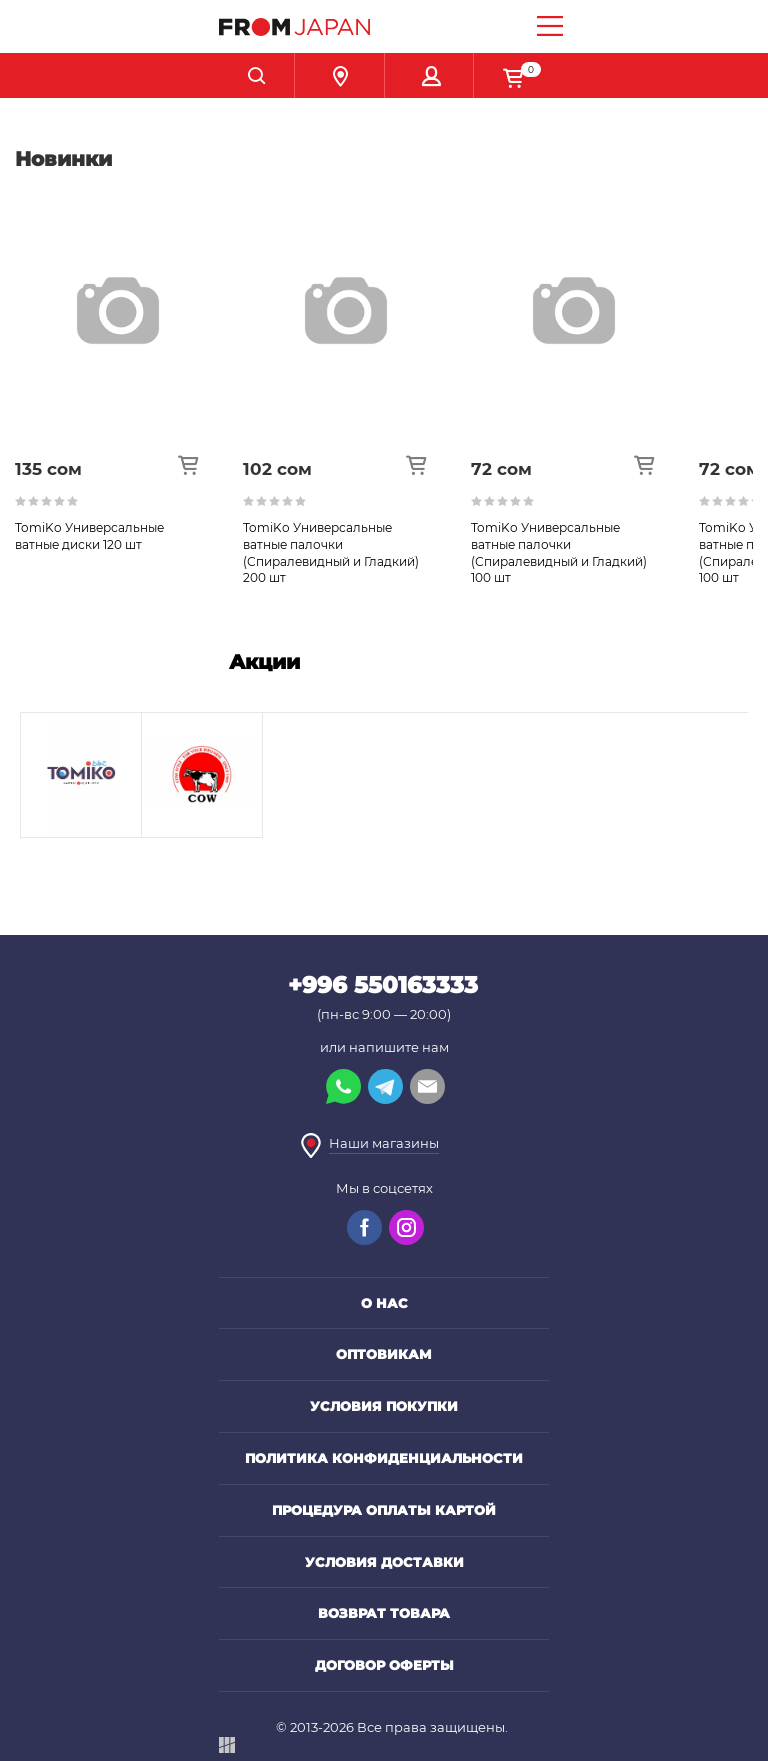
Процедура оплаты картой (384, 1510)
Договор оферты (384, 1665)
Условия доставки (384, 1562)
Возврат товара (384, 1613)
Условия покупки (384, 1406)
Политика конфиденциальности (384, 1458)
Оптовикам (384, 1354)
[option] (129, 393)
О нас (384, 1303)
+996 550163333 (383, 985)
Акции (264, 662)
